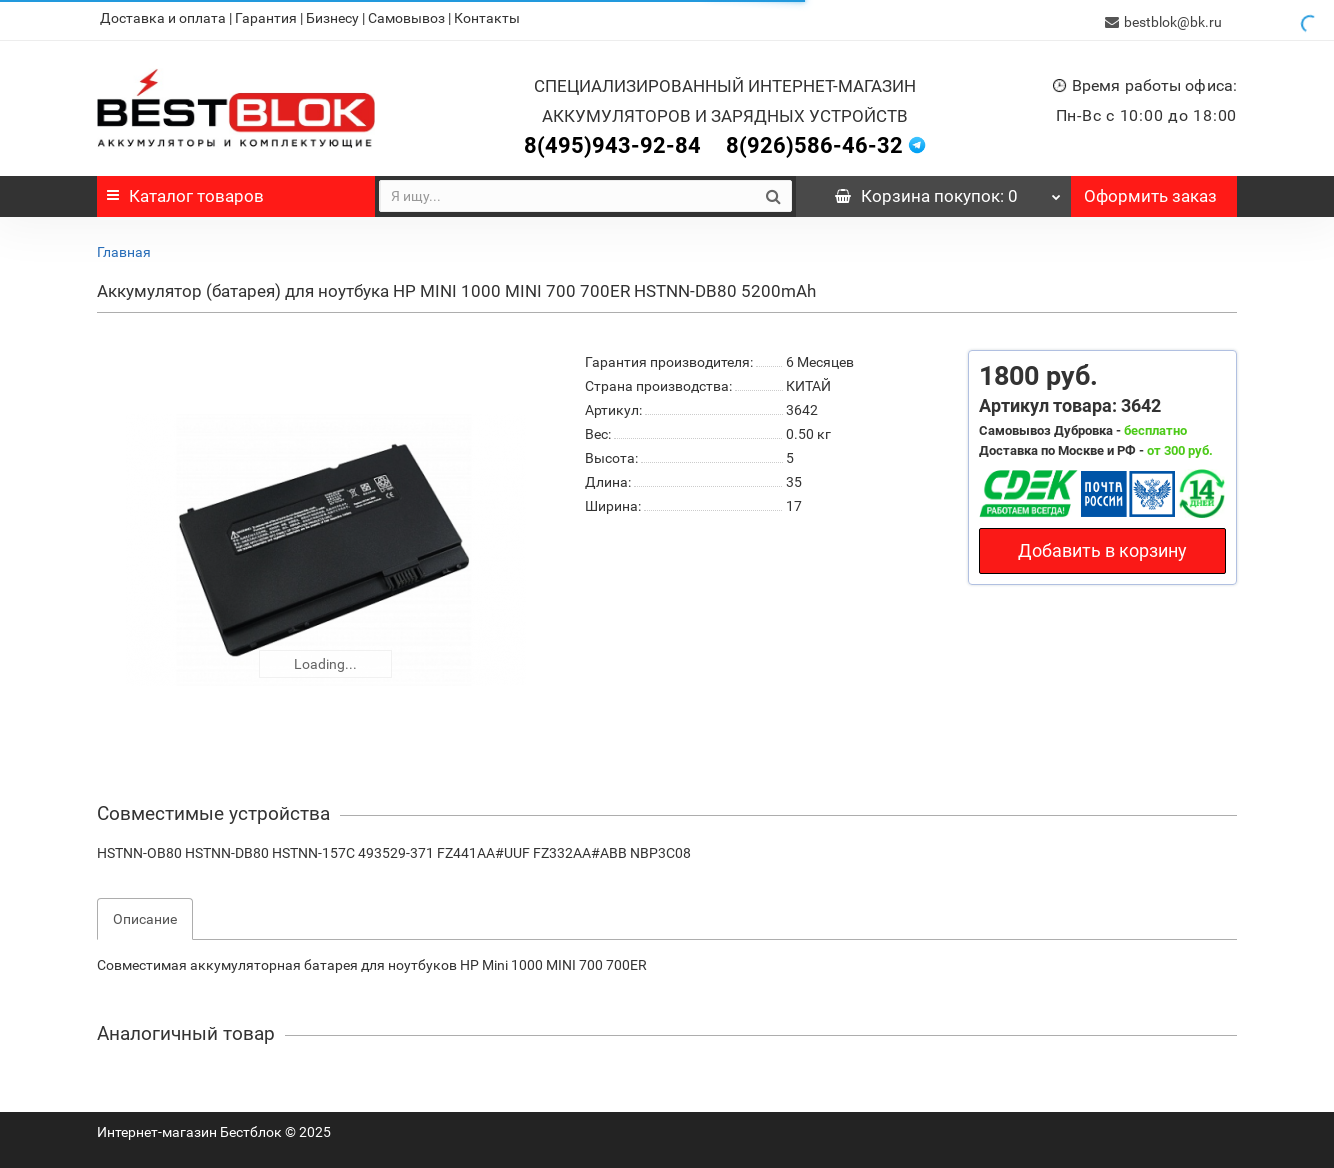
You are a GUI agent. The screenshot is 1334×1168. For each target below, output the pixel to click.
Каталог (185, 192)
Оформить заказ (1150, 192)
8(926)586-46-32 (814, 141)
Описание (145, 915)
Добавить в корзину (1102, 546)
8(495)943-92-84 (612, 141)
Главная (124, 248)
